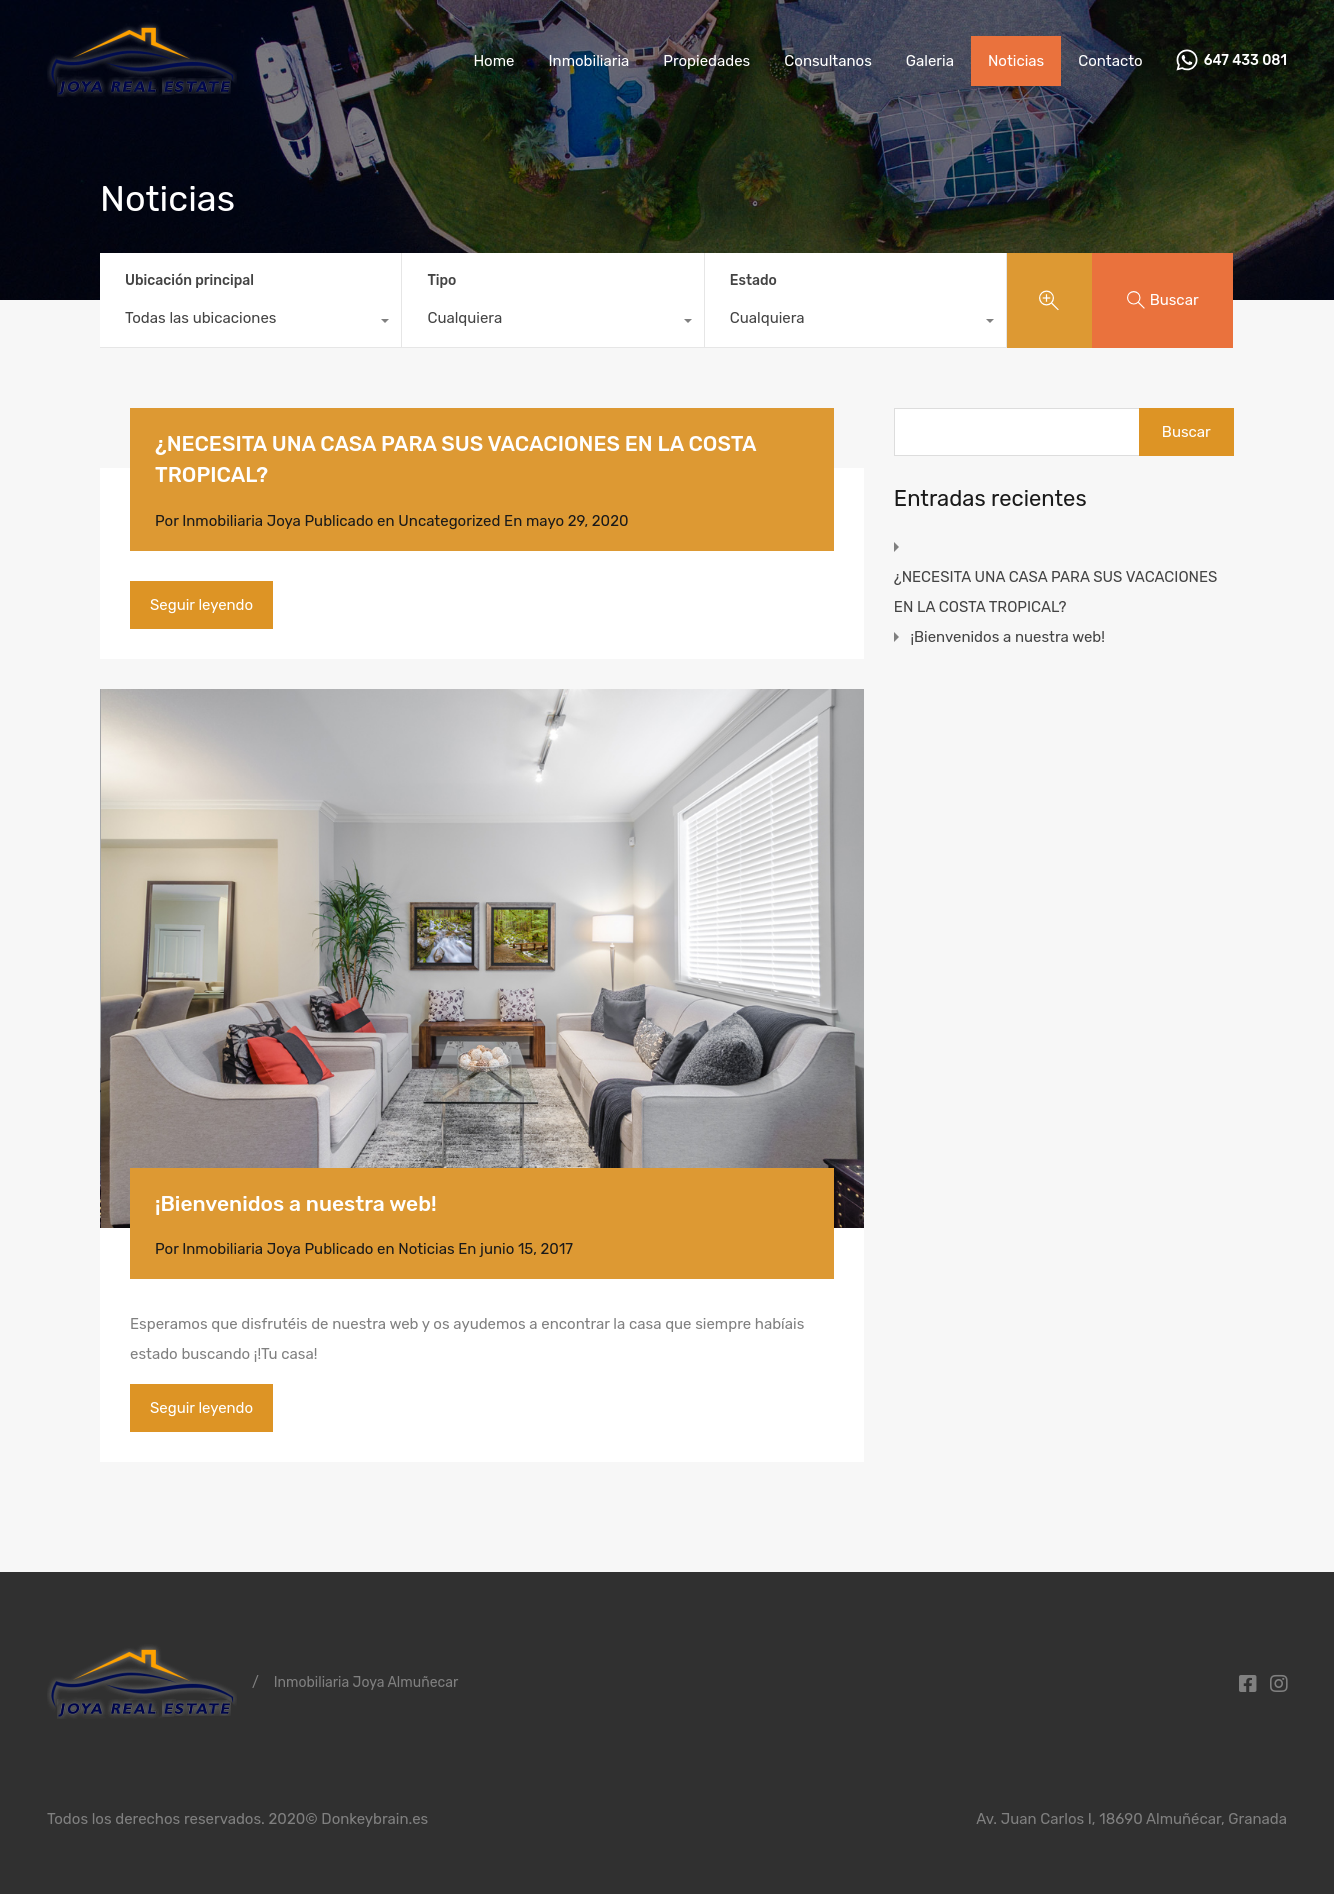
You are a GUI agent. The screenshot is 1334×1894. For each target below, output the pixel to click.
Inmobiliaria (588, 61)
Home (493, 61)
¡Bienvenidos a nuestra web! (296, 1203)
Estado (753, 280)
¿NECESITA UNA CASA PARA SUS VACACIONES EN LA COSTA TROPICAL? (1056, 592)
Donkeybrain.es (374, 1819)
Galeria (930, 61)
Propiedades (706, 61)
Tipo (441, 280)
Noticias (1016, 61)
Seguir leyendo (201, 605)
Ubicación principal (189, 280)
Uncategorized (449, 521)
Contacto (1110, 61)
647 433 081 (1245, 61)
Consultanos (828, 61)
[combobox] (250, 323)
